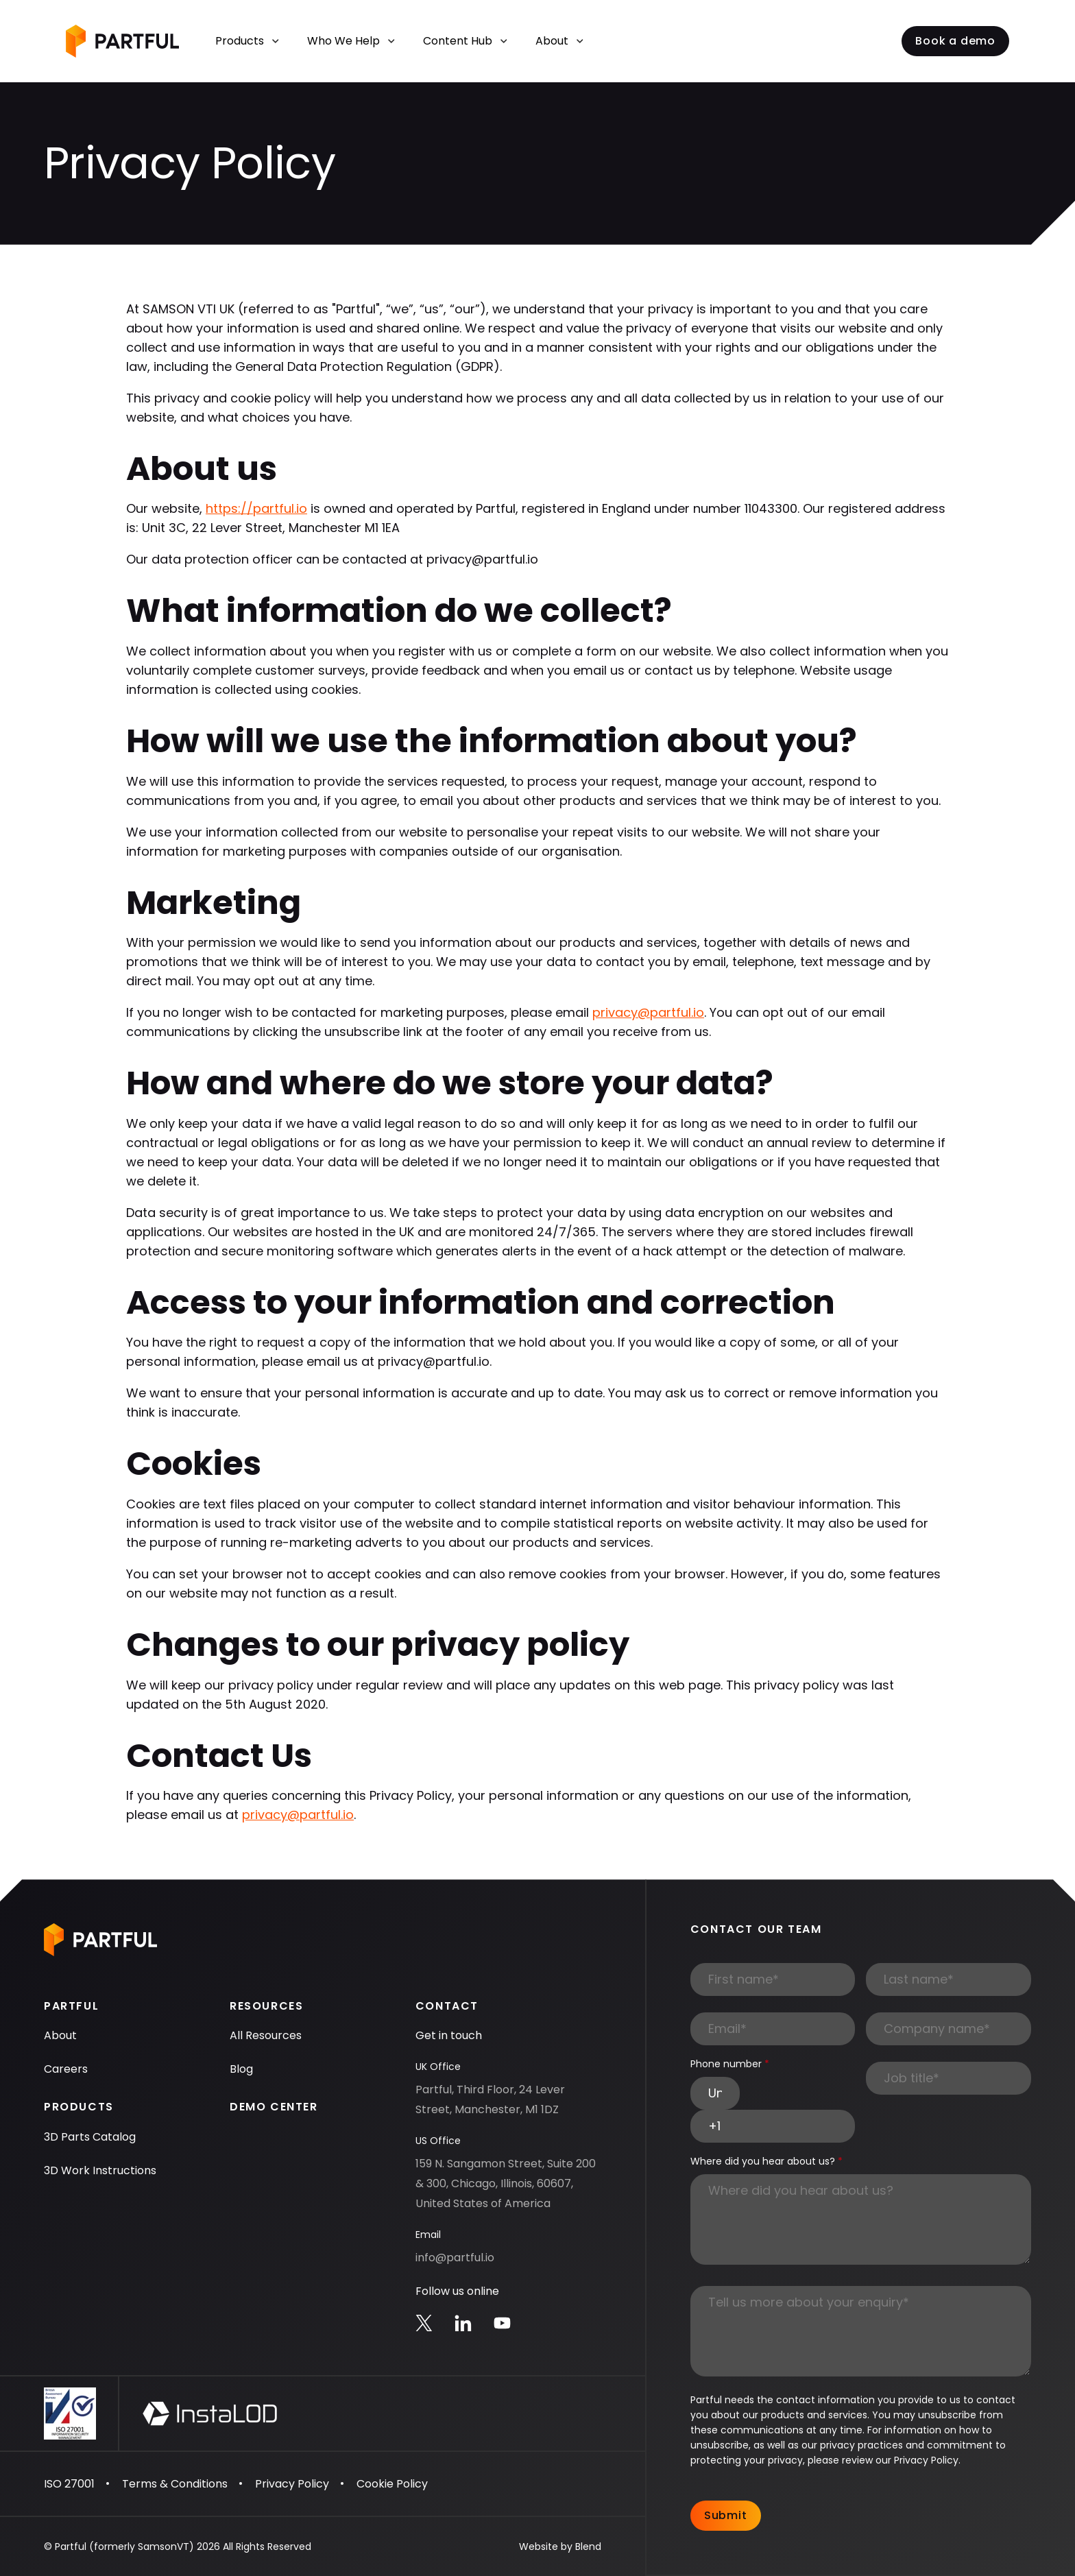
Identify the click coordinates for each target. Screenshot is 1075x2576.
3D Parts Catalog (90, 2137)
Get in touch (448, 2035)
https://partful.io (256, 508)
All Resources (266, 2035)
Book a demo (955, 41)
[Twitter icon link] (424, 2323)
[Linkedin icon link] (463, 2323)
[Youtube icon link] (502, 2323)
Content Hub (465, 41)
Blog (241, 2069)
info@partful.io (454, 2257)
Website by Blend (560, 2546)
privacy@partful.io (648, 1012)
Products (247, 41)
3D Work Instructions (100, 2170)
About (559, 41)
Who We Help (351, 41)
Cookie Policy (392, 2484)
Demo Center (274, 2107)
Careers (66, 2069)
